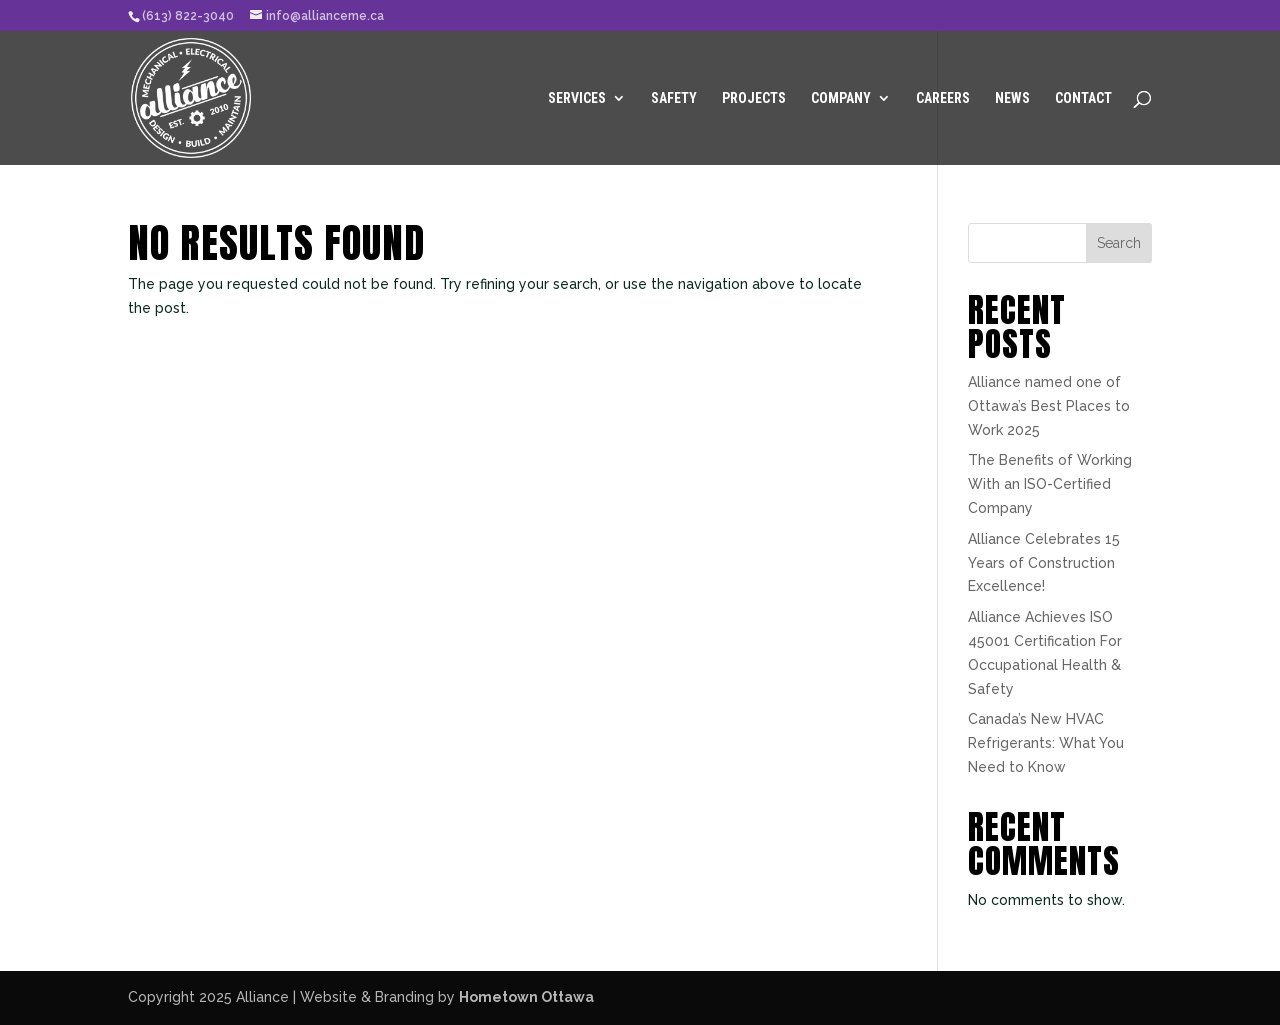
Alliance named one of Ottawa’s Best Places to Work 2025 (1049, 406)
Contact (1083, 98)
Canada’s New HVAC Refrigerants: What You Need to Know (1046, 743)
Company (841, 98)
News (1012, 98)
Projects (754, 98)
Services (577, 98)
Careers (943, 98)
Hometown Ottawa (526, 997)
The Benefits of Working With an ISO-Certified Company (1050, 484)
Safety (674, 98)
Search (1119, 243)
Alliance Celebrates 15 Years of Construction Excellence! (1044, 563)
